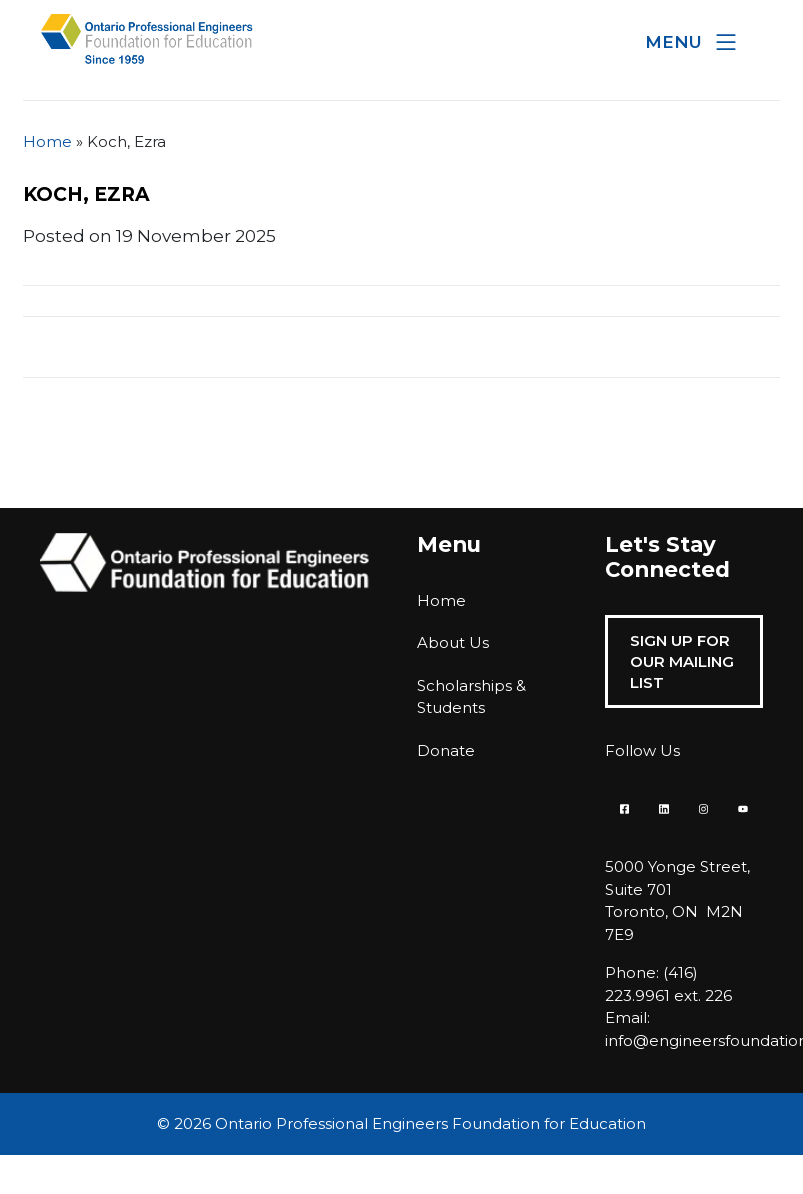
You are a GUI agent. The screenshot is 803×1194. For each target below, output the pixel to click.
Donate (446, 750)
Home (47, 141)
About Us (453, 642)
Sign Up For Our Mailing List (682, 661)
